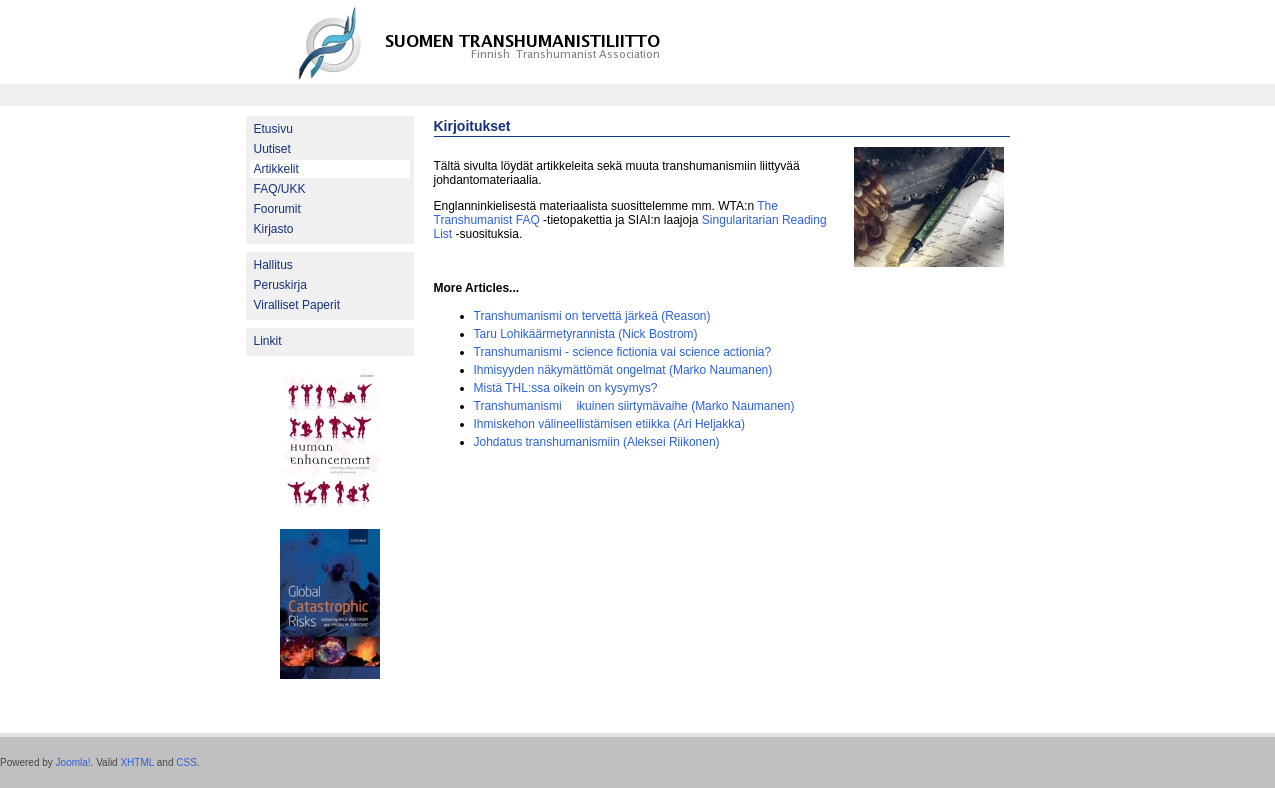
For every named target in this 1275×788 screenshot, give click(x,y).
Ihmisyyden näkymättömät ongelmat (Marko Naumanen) (623, 370)
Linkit (268, 341)
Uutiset (272, 149)
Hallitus (273, 265)
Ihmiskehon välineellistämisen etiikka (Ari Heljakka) (609, 424)
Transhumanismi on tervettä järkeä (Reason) (592, 316)
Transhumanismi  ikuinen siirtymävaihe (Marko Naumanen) (634, 406)
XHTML (137, 762)
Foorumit (277, 209)
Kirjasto (274, 229)
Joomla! (73, 762)
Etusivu (273, 129)
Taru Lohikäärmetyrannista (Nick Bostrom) (586, 334)
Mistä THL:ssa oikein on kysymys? (566, 388)
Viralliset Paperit (297, 305)
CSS (186, 762)
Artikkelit (276, 169)
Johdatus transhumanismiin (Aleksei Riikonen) (597, 442)
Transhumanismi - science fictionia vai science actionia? (623, 352)
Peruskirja (280, 285)
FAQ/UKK (280, 189)
